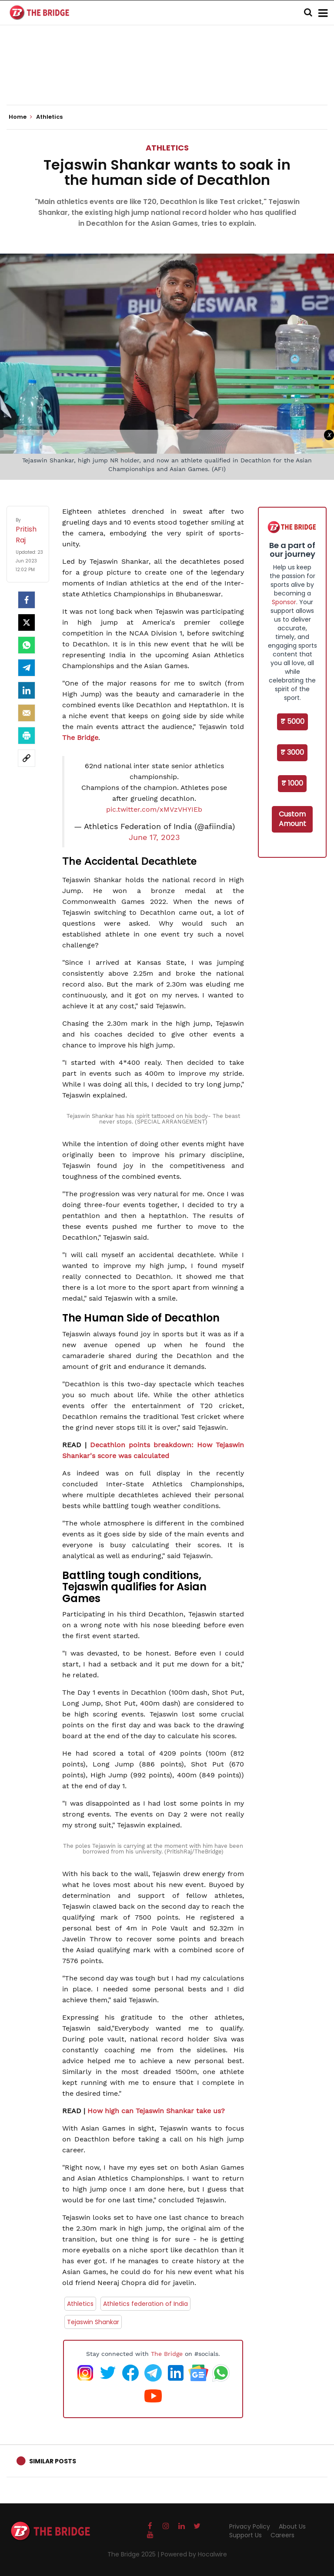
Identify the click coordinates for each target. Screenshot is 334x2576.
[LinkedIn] (26, 690)
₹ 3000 (292, 752)
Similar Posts (52, 2461)
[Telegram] (26, 667)
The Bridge (80, 737)
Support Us (245, 2535)
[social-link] (26, 758)
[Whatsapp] (26, 645)
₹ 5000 (292, 721)
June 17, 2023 (154, 837)
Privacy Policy (249, 2526)
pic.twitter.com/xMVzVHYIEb (154, 809)
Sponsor (284, 602)
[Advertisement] (167, 78)
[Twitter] (26, 622)
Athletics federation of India (145, 2303)
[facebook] (26, 600)
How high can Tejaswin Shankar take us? (156, 2111)
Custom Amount (292, 819)
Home (20, 117)
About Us (292, 2526)
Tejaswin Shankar (93, 2322)
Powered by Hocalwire (194, 2554)
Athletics (167, 147)
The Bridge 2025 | (134, 2554)
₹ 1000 (292, 783)
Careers (282, 2535)
